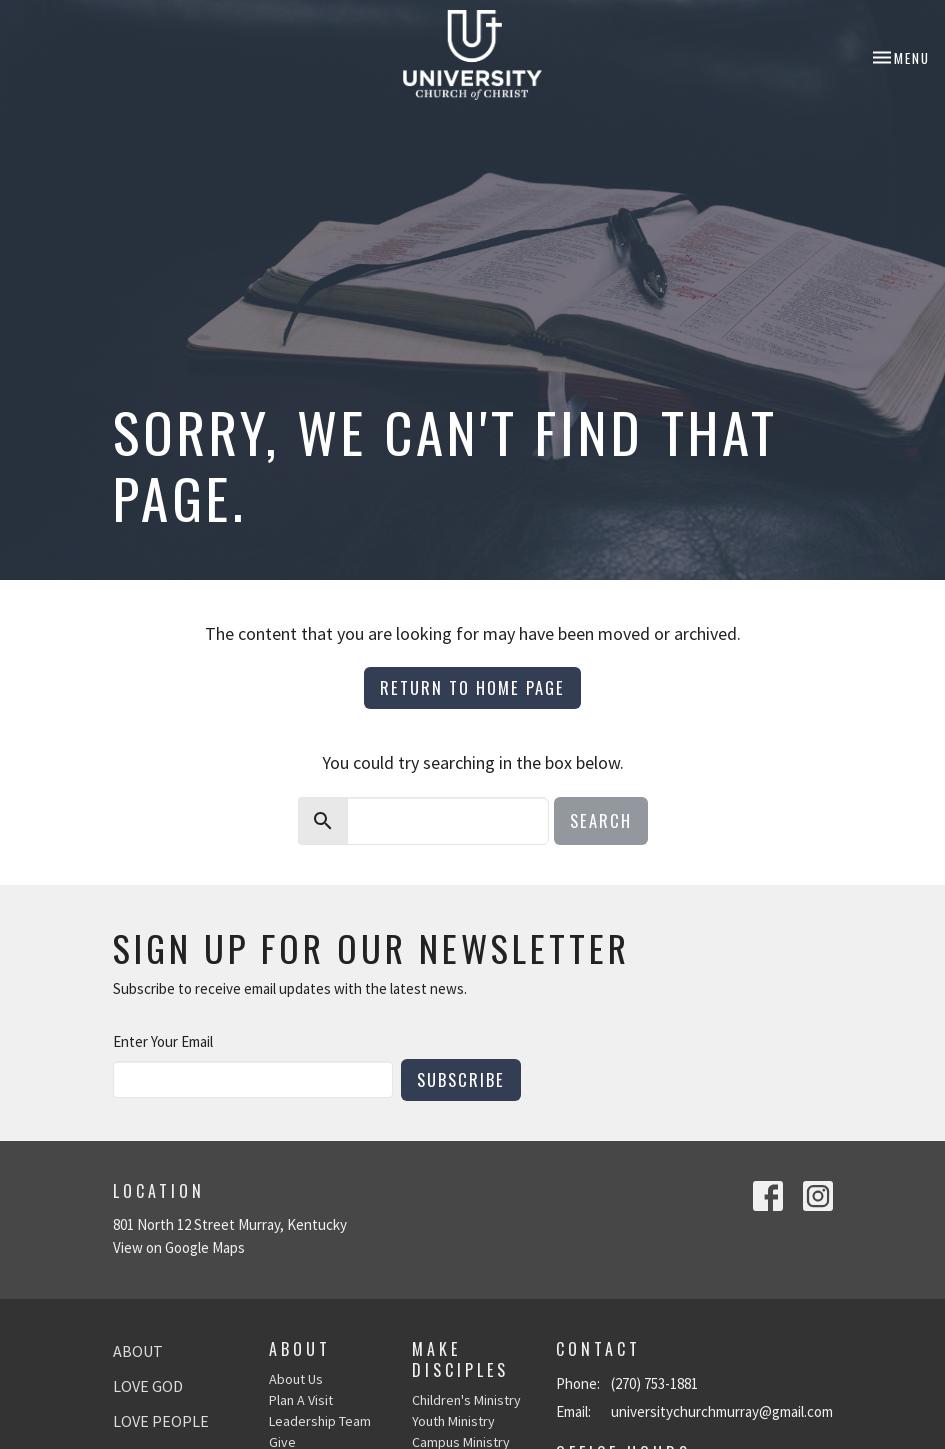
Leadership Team (320, 1421)
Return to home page (472, 687)
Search (601, 820)
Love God (148, 1386)
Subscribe (461, 1079)
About (138, 1351)
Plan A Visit (301, 1400)
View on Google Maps (179, 1247)
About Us (296, 1379)
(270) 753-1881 (654, 1383)
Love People (161, 1421)
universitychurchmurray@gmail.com (722, 1411)
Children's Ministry (466, 1400)
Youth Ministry (453, 1421)
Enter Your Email (163, 1041)
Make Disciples (460, 1359)
